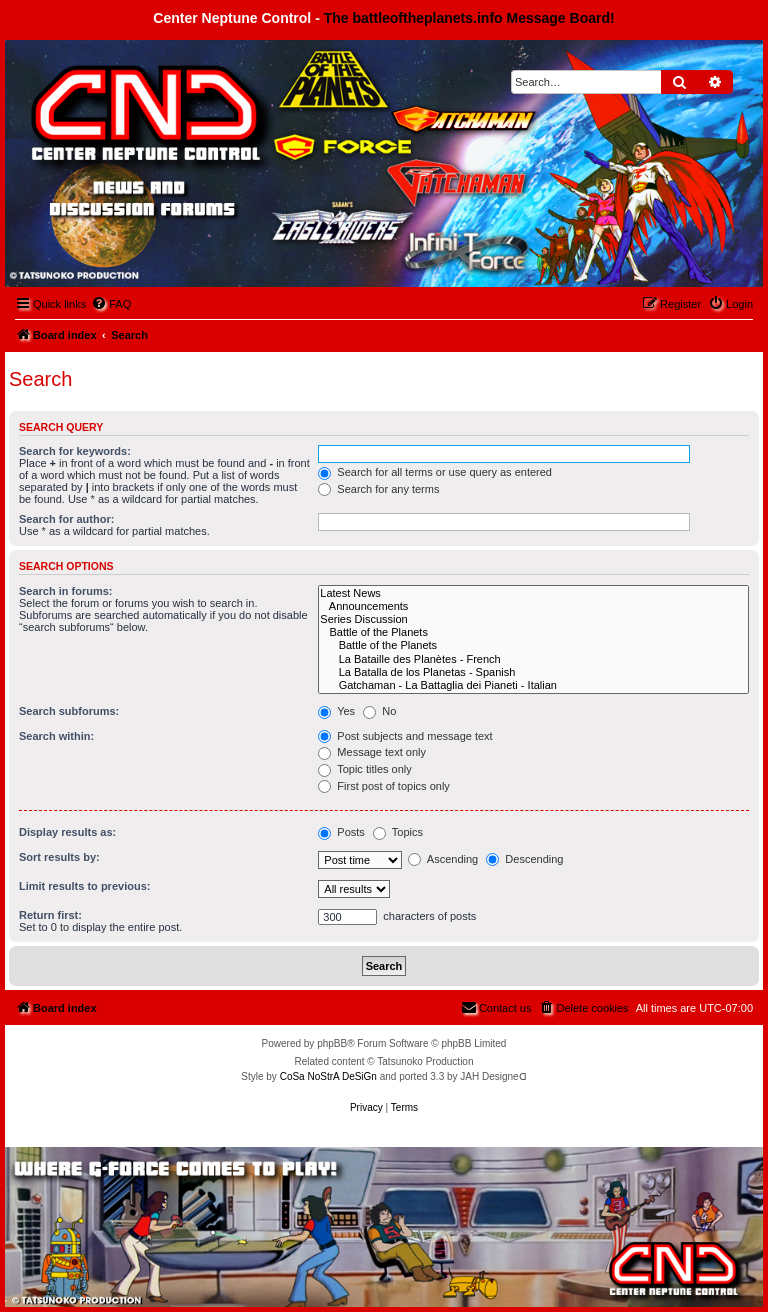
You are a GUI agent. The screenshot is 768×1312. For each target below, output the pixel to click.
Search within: (56, 736)
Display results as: (67, 832)
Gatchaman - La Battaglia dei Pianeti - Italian (533, 685)
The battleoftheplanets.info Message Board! (469, 18)
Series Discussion (533, 619)
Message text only (372, 752)
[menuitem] (111, 304)
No (379, 711)
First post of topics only (384, 786)
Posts (341, 832)
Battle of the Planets (533, 632)
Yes (336, 711)
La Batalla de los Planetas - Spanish (533, 672)
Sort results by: (59, 857)
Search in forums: (66, 591)
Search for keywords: (75, 451)
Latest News (533, 593)
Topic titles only (364, 769)
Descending (524, 859)
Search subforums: (69, 711)
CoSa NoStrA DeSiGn (328, 1076)
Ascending (443, 859)
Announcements (533, 606)
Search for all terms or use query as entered (435, 472)
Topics (398, 832)
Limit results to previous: (84, 886)
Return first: (50, 915)
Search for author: (66, 519)
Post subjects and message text (405, 736)
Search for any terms (378, 489)
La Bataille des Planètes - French (533, 659)
